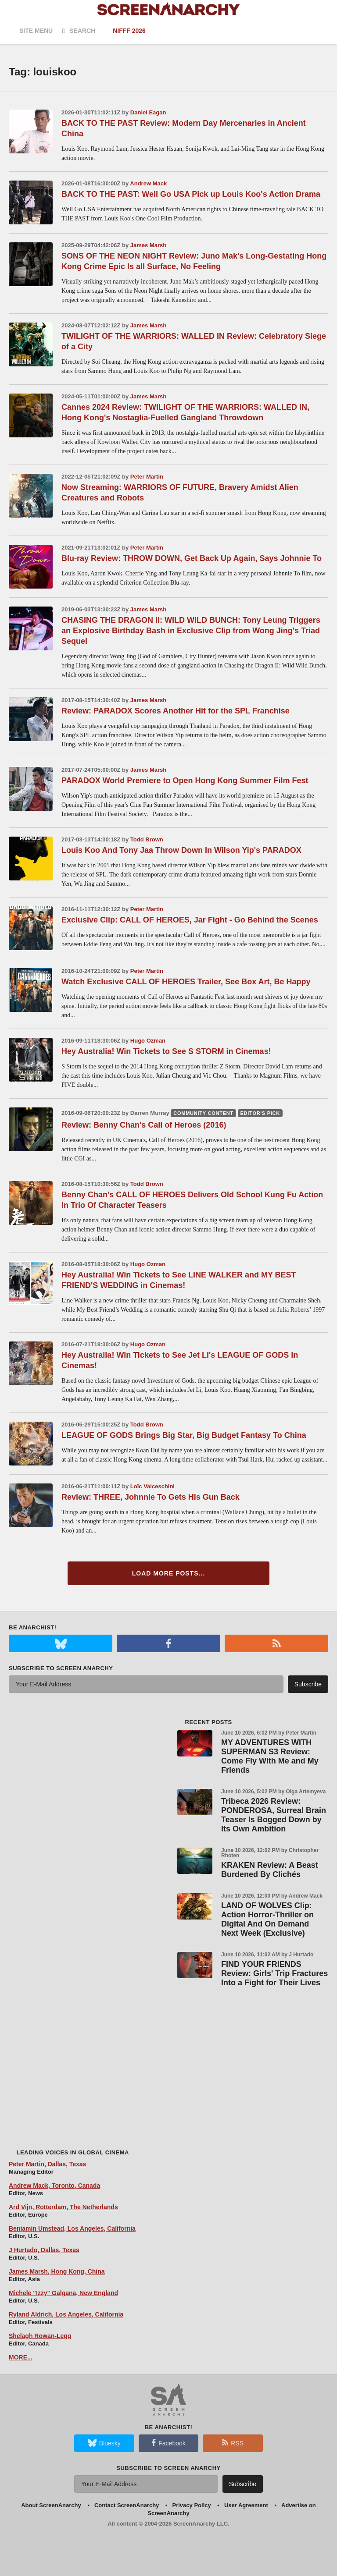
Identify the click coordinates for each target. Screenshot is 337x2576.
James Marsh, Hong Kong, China (57, 2271)
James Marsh (148, 245)
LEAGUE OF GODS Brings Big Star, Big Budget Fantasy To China (183, 1435)
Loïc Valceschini (152, 1486)
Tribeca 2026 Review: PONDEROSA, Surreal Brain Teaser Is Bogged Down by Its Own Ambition (273, 1815)
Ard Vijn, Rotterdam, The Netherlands (63, 2207)
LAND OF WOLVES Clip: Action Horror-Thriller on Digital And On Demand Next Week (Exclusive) (267, 1919)
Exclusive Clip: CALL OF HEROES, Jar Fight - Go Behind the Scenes (189, 919)
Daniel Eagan (148, 112)
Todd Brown (146, 839)
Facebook (168, 2443)
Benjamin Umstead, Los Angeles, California (72, 2228)
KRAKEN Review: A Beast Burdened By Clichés (269, 1870)
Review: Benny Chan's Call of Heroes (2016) (143, 1125)
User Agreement (246, 2505)
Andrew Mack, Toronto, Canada (54, 2185)
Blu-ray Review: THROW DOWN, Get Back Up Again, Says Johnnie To (191, 558)
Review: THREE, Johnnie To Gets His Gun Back (150, 1497)
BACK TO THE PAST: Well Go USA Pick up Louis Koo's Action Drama (190, 194)
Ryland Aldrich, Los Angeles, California (66, 2314)
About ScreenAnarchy (51, 2505)
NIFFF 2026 (129, 30)
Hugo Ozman (147, 1040)
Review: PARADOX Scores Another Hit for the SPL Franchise (175, 710)
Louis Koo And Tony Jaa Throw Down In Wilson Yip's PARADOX (181, 850)
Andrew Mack (148, 183)
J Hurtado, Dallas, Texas (44, 2249)
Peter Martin (146, 476)
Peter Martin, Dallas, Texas (47, 2164)
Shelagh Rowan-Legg (40, 2335)
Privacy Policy (191, 2505)
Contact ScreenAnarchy (126, 2505)
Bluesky (104, 2443)
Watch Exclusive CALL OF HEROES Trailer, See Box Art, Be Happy (186, 981)
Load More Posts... (168, 1573)
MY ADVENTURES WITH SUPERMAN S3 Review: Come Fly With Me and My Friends (270, 1756)
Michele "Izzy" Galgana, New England (63, 2292)
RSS (233, 2443)
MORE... (20, 2357)
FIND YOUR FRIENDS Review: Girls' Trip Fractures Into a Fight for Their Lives (274, 1973)
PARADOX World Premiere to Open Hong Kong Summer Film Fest (184, 780)
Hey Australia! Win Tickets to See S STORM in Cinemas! (166, 1051)
